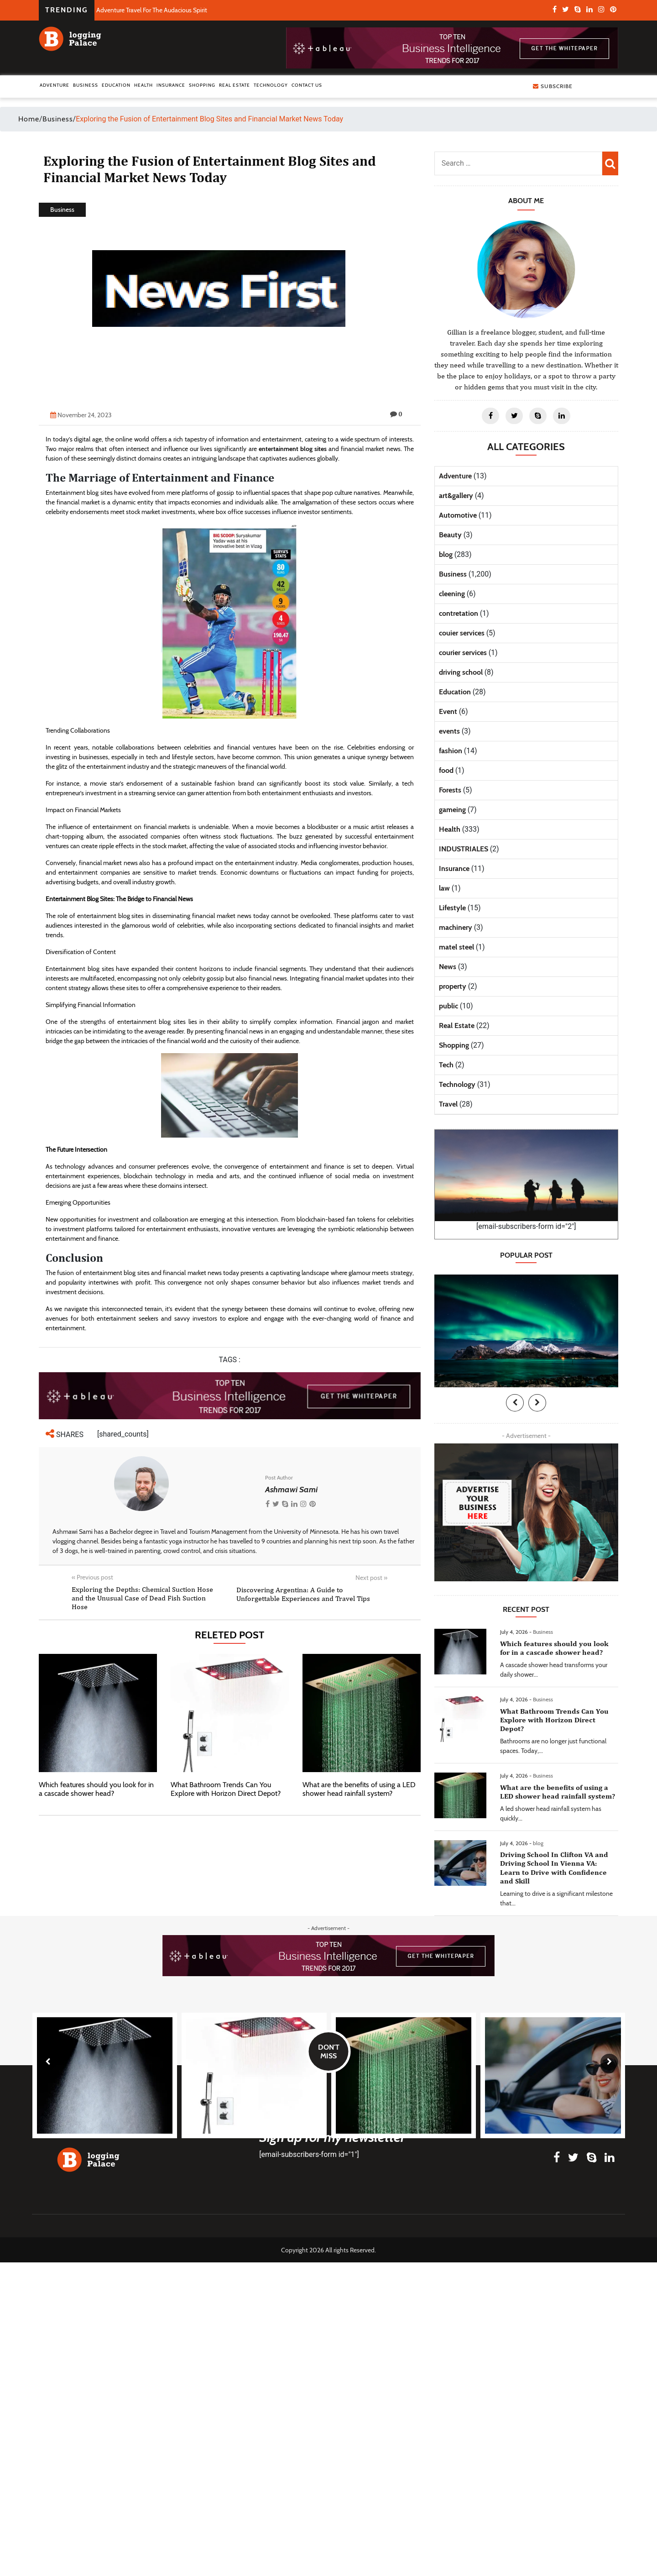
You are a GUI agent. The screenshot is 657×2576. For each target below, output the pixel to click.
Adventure (54, 85)
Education (116, 85)
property (452, 986)
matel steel (456, 947)
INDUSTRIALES (463, 849)
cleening (452, 593)
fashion (450, 750)
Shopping (202, 85)
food (446, 770)
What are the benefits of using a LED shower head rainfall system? (359, 1789)
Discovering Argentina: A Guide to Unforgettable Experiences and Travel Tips (303, 1594)
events (449, 731)
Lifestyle (452, 907)
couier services (462, 633)
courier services (463, 652)
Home (28, 119)
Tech (446, 1064)
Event (448, 711)
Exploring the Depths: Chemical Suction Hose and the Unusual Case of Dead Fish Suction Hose (142, 1598)
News (447, 966)
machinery (455, 927)
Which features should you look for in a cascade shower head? (96, 1789)
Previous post (92, 1577)
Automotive (458, 515)
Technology (271, 85)
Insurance (170, 85)
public (448, 1006)
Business (85, 85)
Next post (371, 1578)
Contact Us (307, 85)
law (444, 888)
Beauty (450, 534)
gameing (452, 809)
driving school (461, 672)
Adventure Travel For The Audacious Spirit (151, 10)
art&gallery (456, 495)
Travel (448, 1104)
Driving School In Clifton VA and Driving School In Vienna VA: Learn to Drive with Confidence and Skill (554, 1867)
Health (143, 85)
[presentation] (515, 1402)
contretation (458, 613)
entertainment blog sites (293, 449)
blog (446, 554)
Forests (450, 790)
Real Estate (234, 85)
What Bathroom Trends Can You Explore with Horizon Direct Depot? (226, 1789)
